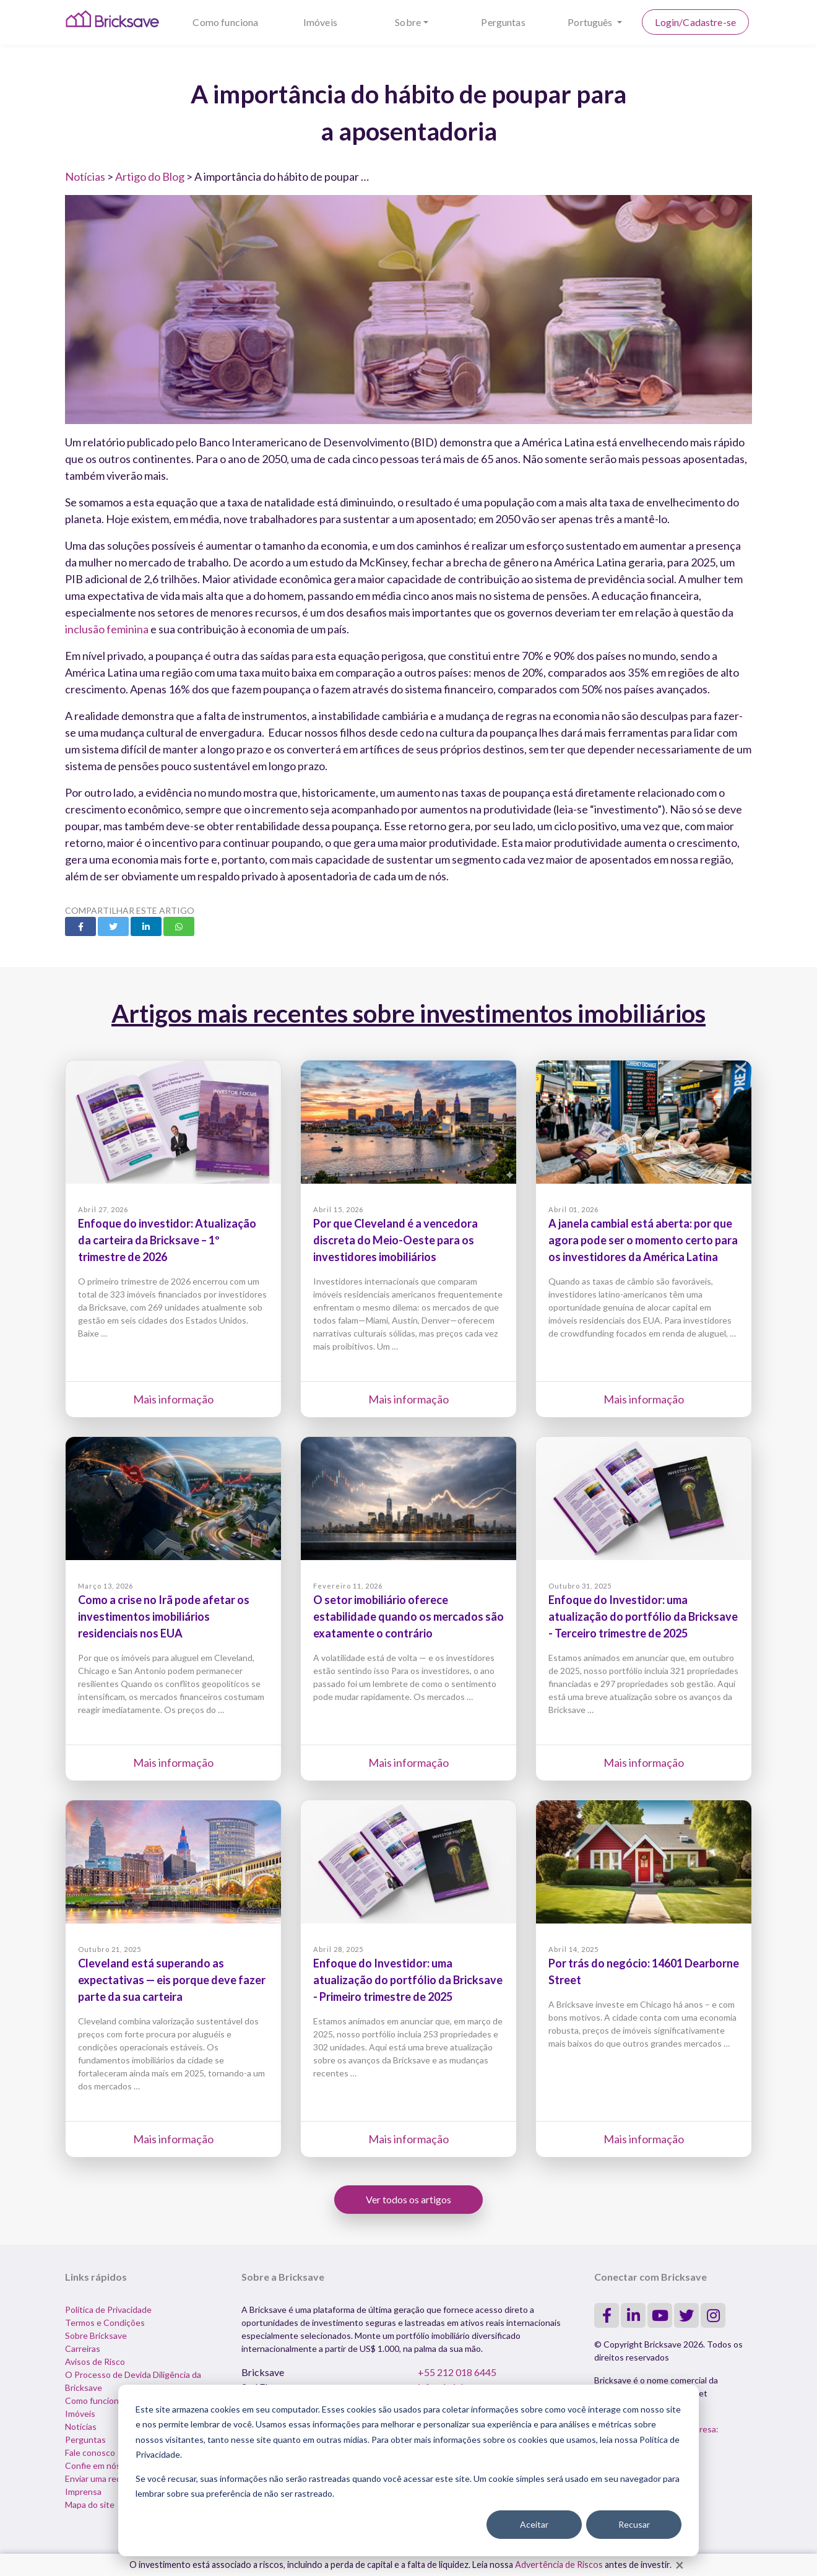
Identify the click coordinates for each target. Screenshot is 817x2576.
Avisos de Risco (95, 2361)
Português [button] (591, 22)
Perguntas (503, 22)
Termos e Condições (105, 2322)
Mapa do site (90, 2504)
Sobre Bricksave (96, 2335)
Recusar (634, 2524)
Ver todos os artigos (408, 2199)
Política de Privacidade (108, 2309)
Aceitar (534, 2524)
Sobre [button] (408, 22)
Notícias (85, 176)
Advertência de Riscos (559, 2564)
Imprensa (83, 2491)
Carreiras (82, 2348)
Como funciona (225, 22)
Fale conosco (90, 2452)
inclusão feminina (107, 629)
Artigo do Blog (149, 176)
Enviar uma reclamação (108, 2478)
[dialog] (408, 2470)
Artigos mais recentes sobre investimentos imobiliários (408, 1013)
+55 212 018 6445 (457, 2372)
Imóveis (320, 22)
